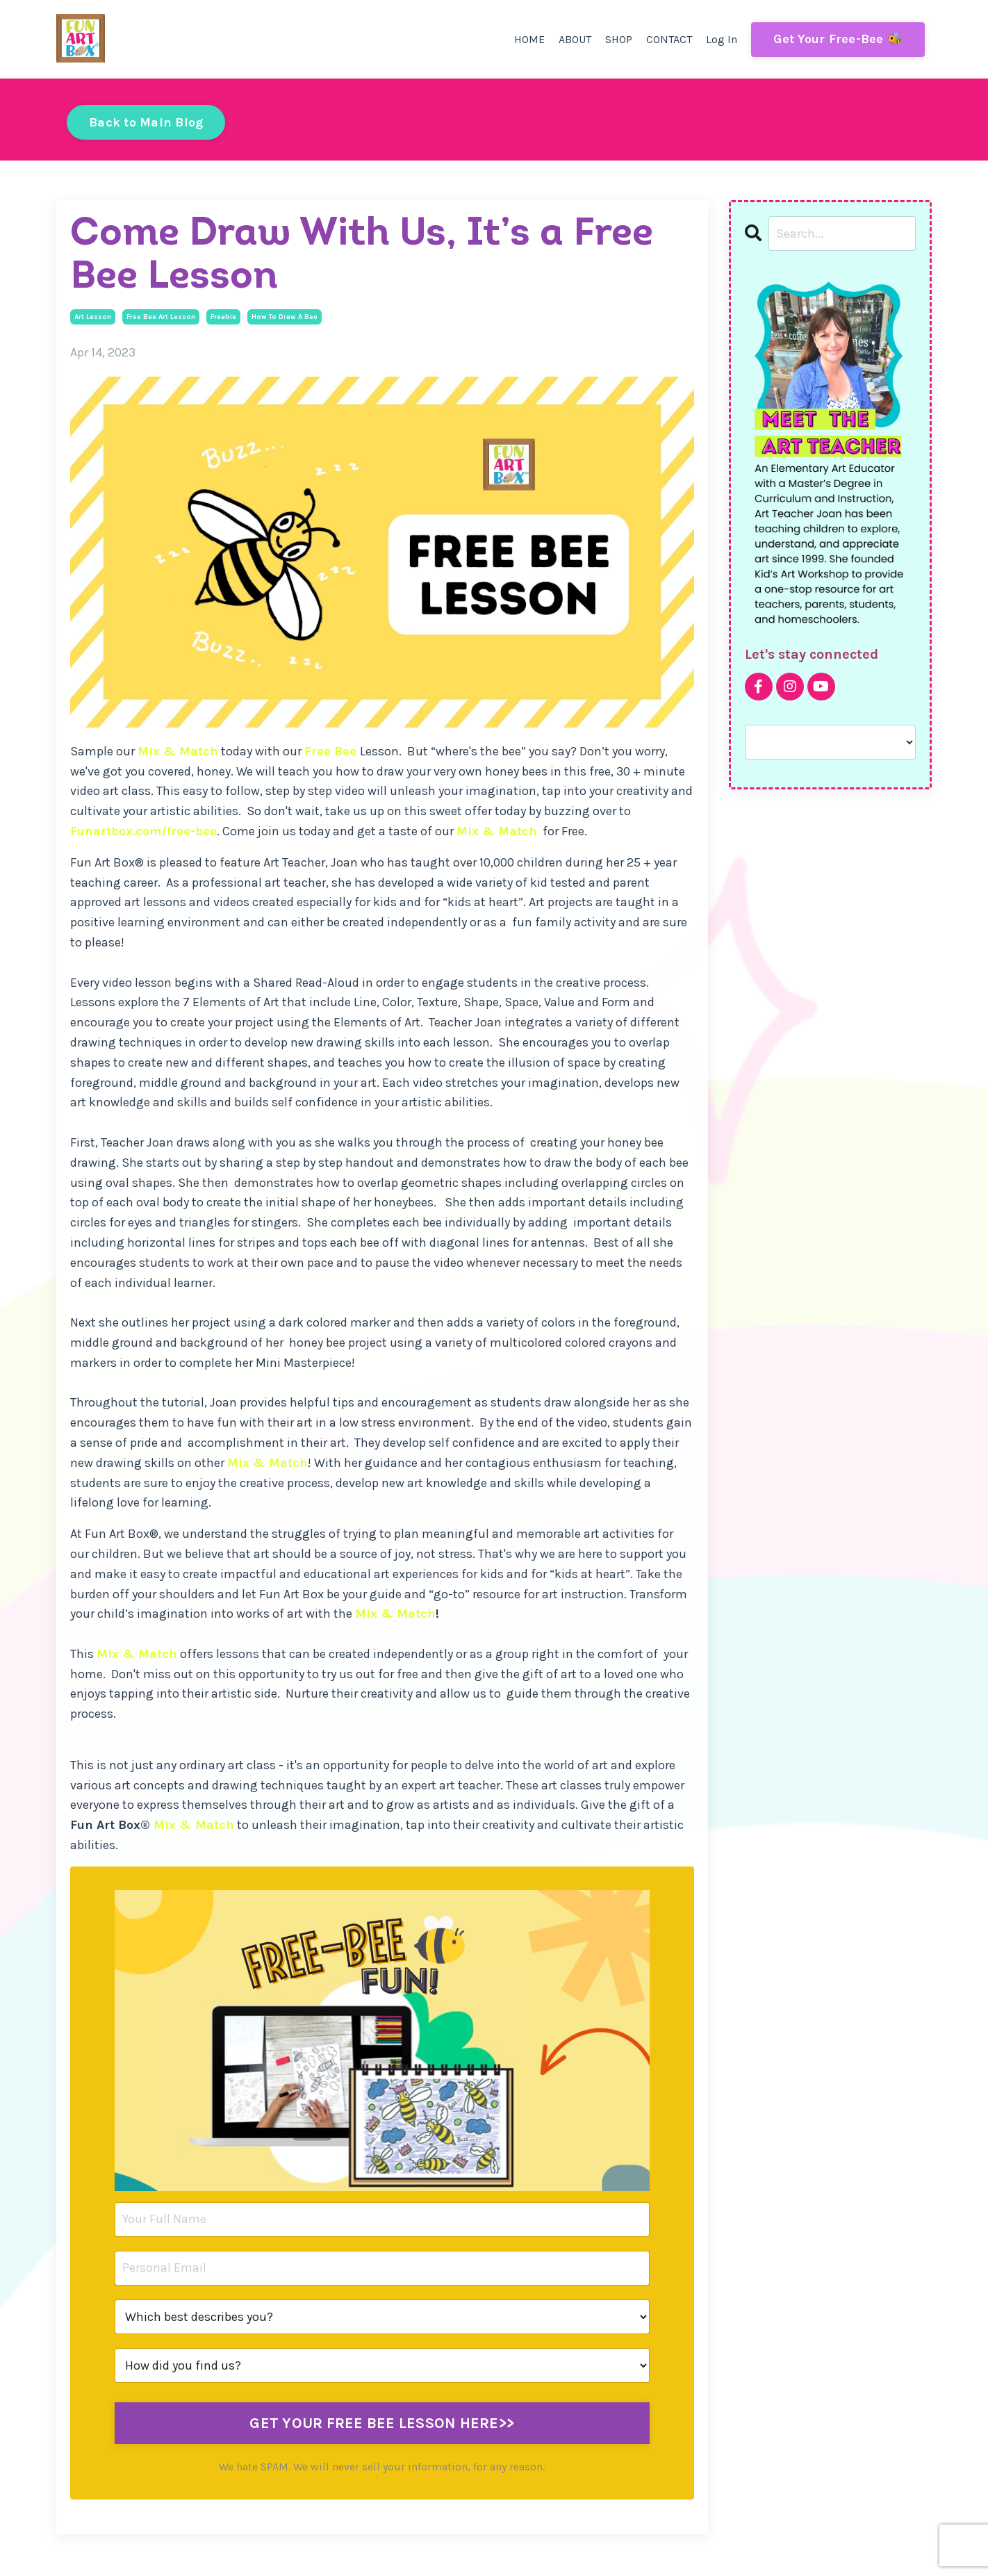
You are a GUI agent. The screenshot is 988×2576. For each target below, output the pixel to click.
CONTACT (669, 39)
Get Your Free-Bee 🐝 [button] (838, 39)
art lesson (92, 317)
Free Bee (330, 751)
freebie (223, 317)
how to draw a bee (285, 317)
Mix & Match (178, 751)
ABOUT (575, 39)
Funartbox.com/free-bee (143, 831)
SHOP (618, 39)
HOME (529, 39)
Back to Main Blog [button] (146, 122)
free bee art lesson (160, 317)
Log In (721, 39)
